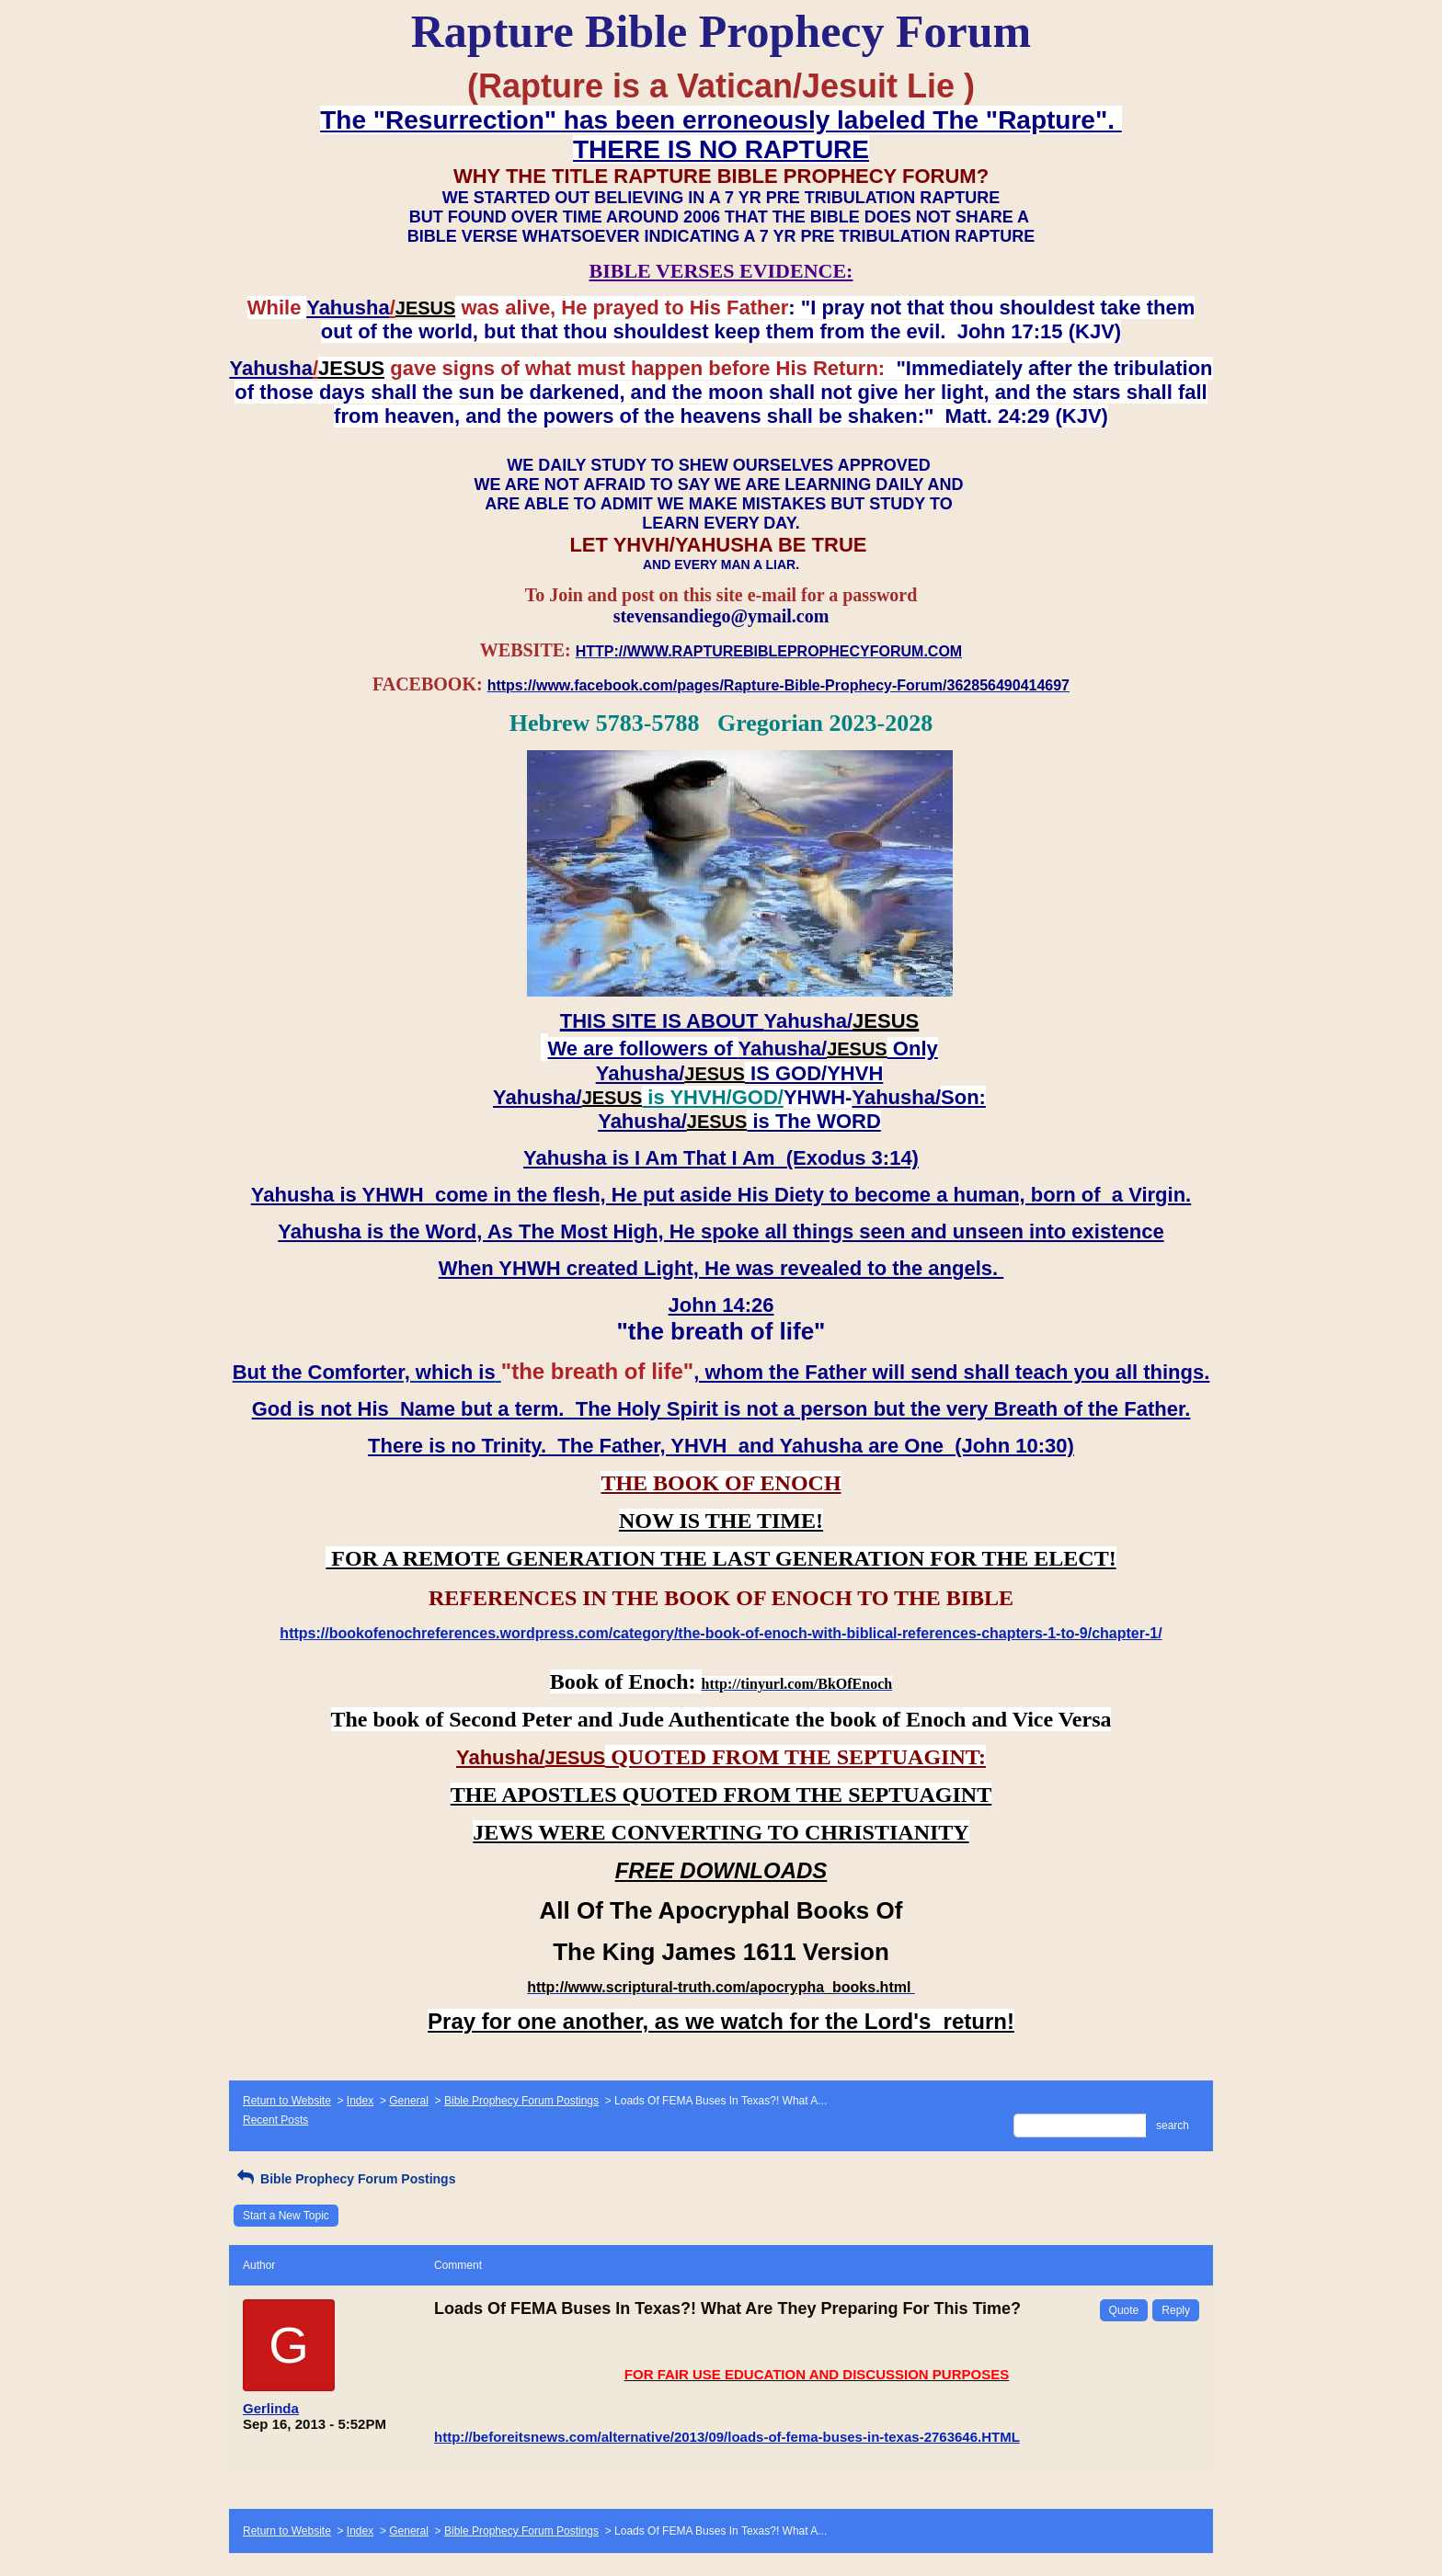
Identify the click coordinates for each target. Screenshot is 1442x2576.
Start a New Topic (286, 2215)
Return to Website (287, 2100)
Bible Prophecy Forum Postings (521, 2100)
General (409, 2100)
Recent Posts (275, 2120)
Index (360, 2100)
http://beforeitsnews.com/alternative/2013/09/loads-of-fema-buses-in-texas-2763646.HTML (727, 2437)
